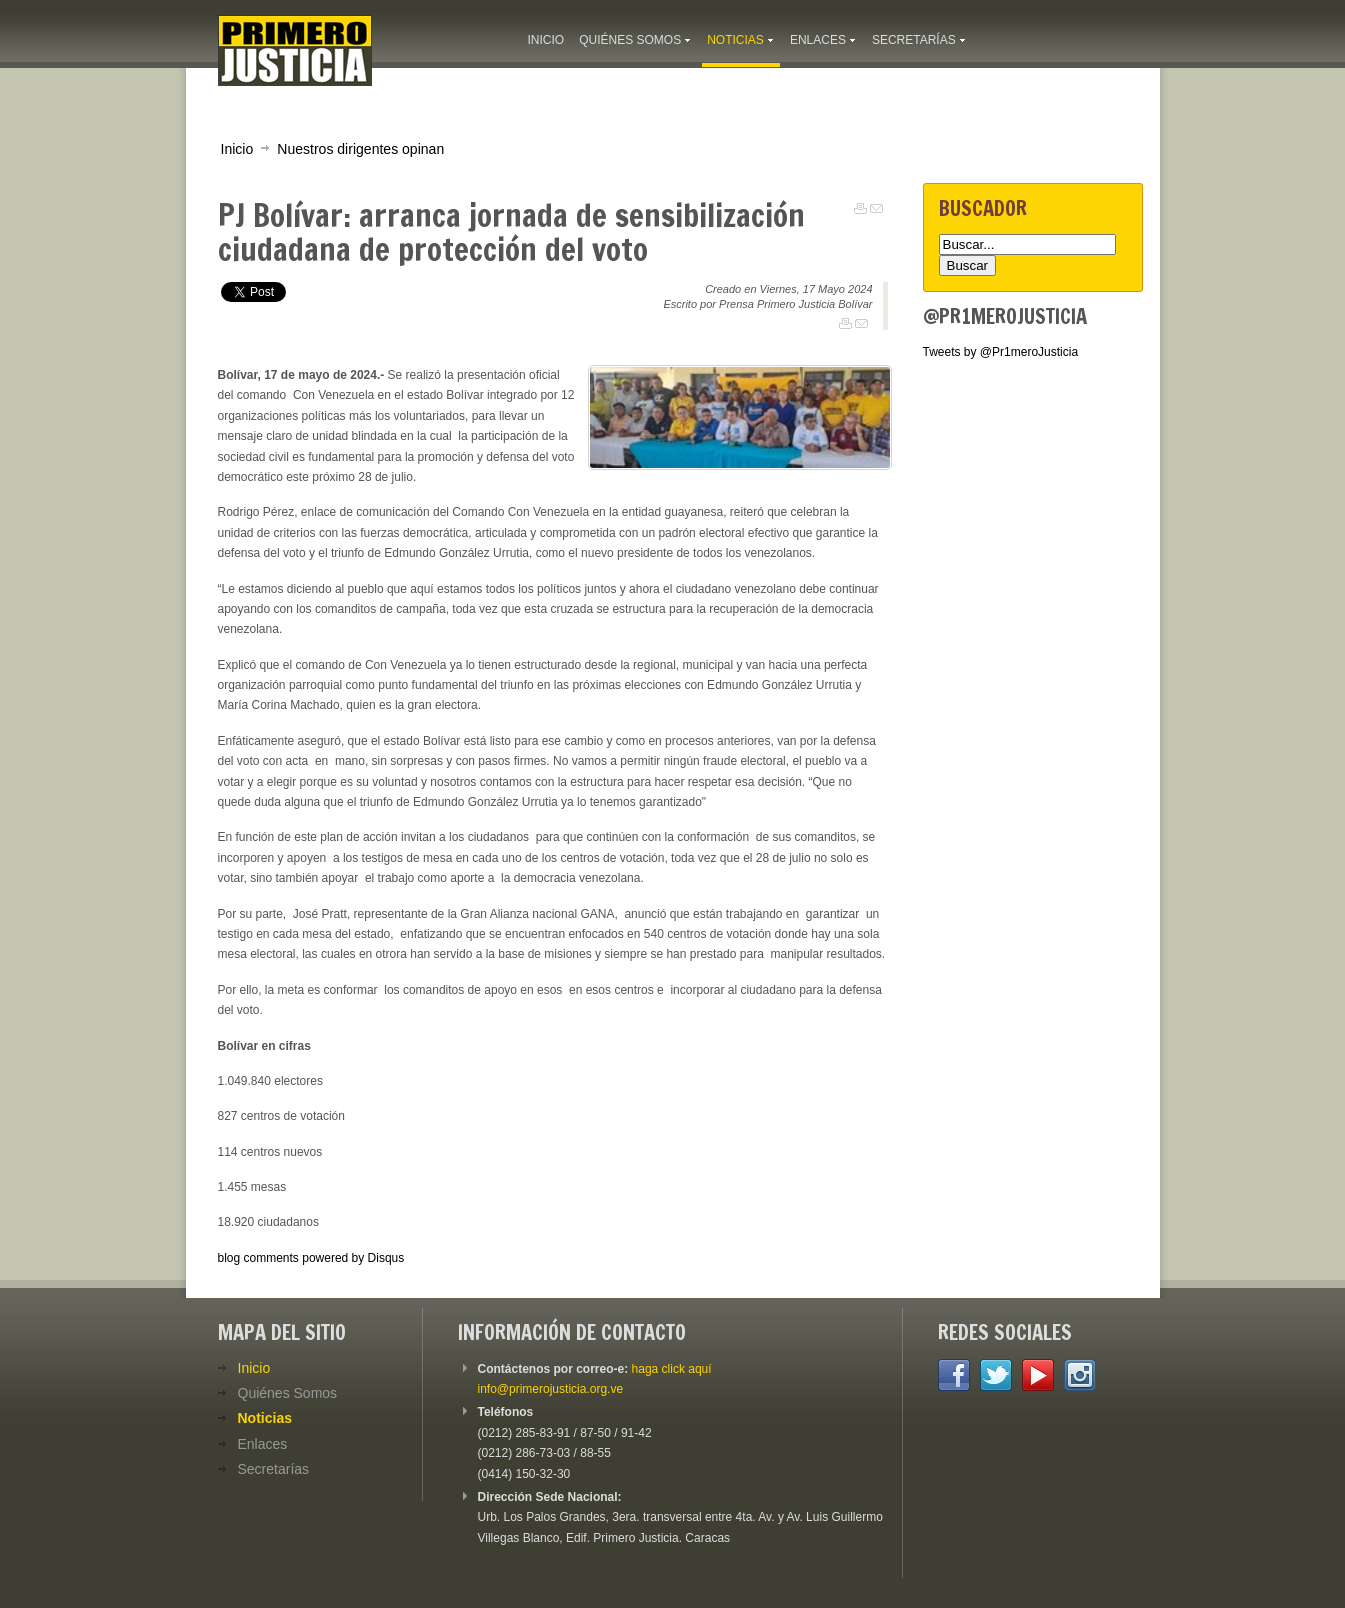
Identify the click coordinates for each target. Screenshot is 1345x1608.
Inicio (237, 149)
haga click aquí (672, 1369)
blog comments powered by (311, 1258)
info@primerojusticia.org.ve (551, 1389)
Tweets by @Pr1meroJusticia (1001, 352)
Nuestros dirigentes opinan (360, 149)
